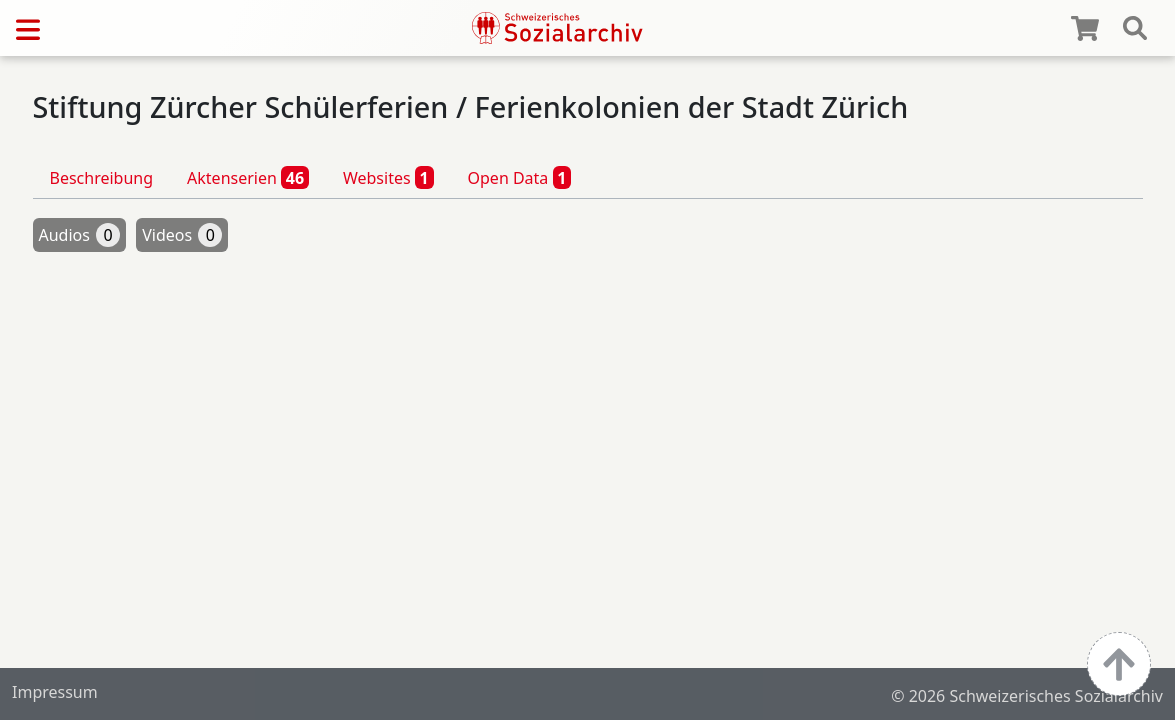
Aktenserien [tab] (248, 177)
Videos (182, 235)
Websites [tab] (388, 177)
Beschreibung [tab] (102, 178)
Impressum (55, 692)
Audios (80, 235)
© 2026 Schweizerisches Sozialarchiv (1027, 696)
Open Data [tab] (520, 177)
